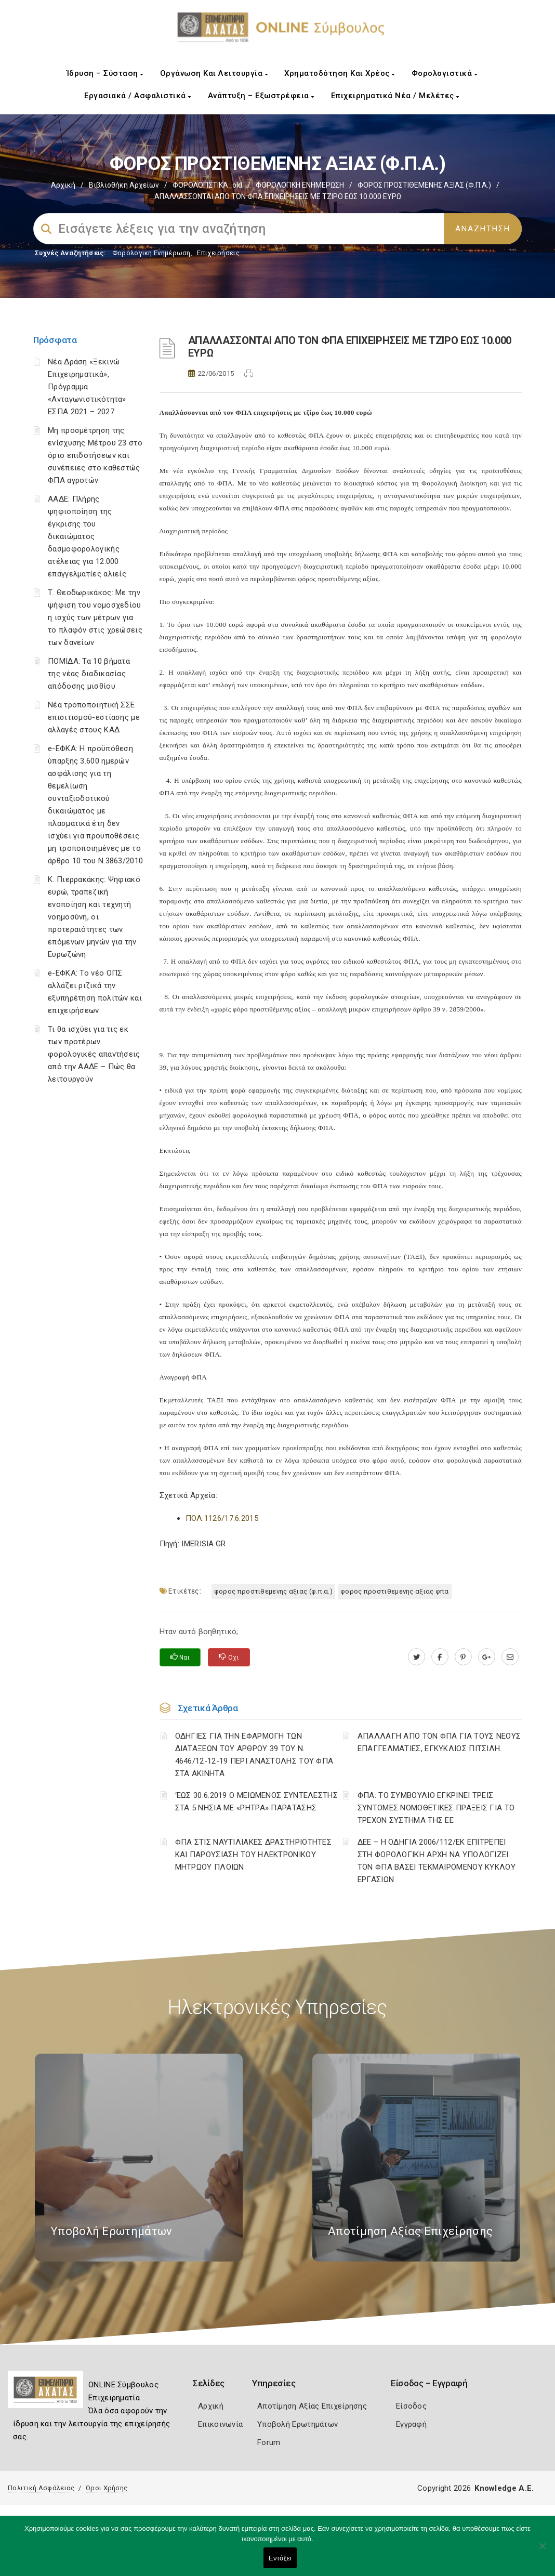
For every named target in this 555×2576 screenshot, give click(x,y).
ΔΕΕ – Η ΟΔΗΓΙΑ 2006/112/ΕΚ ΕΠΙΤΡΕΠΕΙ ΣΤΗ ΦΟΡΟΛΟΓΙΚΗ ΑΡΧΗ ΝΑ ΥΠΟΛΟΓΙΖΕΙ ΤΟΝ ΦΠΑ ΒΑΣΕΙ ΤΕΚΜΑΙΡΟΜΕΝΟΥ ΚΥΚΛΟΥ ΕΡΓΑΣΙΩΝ (437, 1860)
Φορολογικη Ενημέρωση (151, 253)
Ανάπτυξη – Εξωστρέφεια (261, 95)
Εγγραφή (411, 2424)
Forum (269, 2442)
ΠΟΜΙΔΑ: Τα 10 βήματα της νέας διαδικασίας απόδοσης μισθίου (89, 673)
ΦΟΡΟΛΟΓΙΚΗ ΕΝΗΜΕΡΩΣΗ (300, 185)
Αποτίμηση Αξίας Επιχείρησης (312, 2406)
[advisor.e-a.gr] (510, 1657)
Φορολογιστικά (445, 73)
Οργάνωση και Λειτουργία (214, 73)
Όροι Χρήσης (106, 2488)
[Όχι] (542, 2551)
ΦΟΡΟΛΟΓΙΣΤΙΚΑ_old (207, 185)
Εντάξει (280, 2558)
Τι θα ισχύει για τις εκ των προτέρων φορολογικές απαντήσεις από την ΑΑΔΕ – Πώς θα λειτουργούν (94, 1054)
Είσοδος (411, 2406)
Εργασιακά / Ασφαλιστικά (137, 95)
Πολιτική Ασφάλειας (41, 2488)
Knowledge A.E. (504, 2488)
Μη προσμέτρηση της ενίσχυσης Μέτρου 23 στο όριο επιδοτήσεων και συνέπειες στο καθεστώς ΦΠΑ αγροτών (95, 455)
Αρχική (63, 185)
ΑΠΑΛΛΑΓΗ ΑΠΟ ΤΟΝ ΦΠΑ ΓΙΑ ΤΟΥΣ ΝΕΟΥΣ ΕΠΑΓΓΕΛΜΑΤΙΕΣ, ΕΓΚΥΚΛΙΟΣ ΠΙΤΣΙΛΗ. (439, 1742)
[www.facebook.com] (440, 1657)
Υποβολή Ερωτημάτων (297, 2424)
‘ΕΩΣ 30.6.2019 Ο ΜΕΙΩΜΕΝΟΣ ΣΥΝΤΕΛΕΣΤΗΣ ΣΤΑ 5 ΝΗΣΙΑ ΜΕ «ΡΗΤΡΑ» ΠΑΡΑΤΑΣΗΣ (256, 1801)
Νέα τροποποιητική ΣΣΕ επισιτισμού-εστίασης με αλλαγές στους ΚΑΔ (94, 717)
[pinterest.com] (463, 1657)
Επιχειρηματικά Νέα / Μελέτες (395, 95)
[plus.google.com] (486, 1657)
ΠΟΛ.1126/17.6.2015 (222, 1518)
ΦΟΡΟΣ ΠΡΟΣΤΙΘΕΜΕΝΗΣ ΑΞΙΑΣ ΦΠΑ (394, 1591)
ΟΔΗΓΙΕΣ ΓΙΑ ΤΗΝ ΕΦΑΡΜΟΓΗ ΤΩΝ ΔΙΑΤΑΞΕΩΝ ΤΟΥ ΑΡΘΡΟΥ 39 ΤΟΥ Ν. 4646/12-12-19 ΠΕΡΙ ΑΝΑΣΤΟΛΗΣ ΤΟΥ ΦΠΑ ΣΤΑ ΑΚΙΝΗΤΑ (254, 1754)
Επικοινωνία (220, 2424)
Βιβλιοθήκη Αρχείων (124, 185)
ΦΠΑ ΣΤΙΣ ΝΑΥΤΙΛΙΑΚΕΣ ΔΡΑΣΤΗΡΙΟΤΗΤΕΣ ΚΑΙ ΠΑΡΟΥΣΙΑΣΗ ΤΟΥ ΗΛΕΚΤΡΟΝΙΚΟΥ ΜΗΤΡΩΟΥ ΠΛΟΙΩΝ (253, 1854)
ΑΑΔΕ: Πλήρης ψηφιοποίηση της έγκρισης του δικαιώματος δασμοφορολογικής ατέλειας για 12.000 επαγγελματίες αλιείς (87, 536)
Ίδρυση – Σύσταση (105, 73)
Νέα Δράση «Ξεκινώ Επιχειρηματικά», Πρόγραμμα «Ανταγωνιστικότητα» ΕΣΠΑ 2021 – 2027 (87, 386)
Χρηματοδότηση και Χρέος (339, 73)
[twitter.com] (416, 1657)
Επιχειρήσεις (218, 253)
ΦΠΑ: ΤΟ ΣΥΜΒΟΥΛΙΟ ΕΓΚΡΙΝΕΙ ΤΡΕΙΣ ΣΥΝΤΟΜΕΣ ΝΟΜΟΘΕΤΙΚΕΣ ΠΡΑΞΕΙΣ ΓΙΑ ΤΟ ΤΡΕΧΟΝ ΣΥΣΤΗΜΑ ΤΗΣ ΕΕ (436, 1808)
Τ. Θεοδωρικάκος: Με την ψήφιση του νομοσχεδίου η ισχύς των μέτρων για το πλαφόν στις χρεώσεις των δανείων (95, 617)
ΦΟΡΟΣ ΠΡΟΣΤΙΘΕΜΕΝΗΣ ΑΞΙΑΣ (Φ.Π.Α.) (424, 185)
